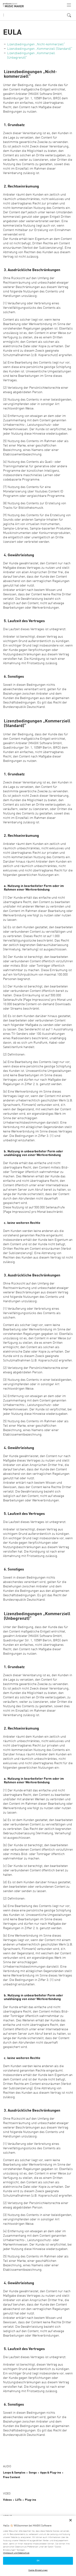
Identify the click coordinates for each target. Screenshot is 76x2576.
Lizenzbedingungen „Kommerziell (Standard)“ (39, 49)
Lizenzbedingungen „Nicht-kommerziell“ (36, 44)
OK (38, 2561)
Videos (7, 2499)
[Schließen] (70, 2520)
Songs (33, 2472)
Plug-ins (30, 2499)
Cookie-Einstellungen (38, 2570)
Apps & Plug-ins (50, 2472)
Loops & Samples (14, 2472)
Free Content (11, 2477)
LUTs (18, 2499)
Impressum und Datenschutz (16, 2553)
